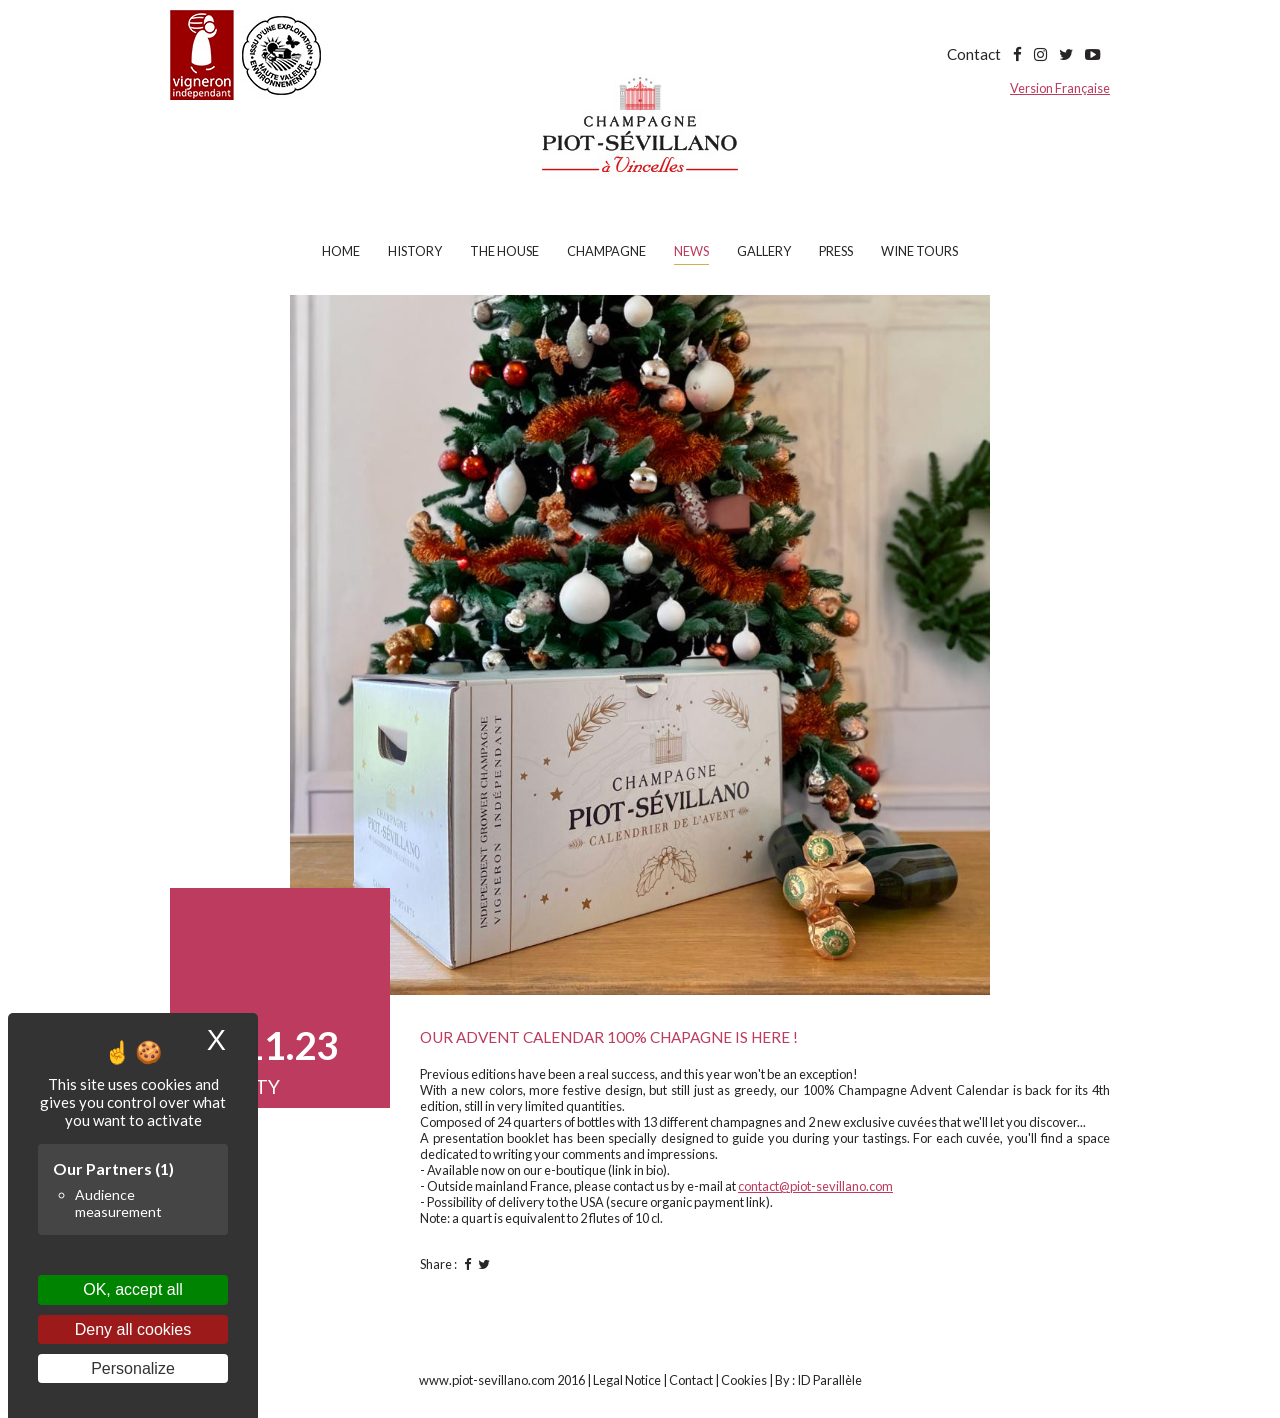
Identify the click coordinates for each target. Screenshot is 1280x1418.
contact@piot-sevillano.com (815, 1186)
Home (341, 251)
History (415, 251)
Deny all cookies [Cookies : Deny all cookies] (133, 1329)
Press (836, 251)
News (691, 251)
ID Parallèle (829, 1380)
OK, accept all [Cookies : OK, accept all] (133, 1289)
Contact (974, 54)
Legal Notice (627, 1380)
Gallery (764, 251)
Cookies (744, 1380)
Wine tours (919, 251)
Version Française (1060, 88)
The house (504, 251)
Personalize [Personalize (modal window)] (133, 1368)
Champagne (606, 251)
